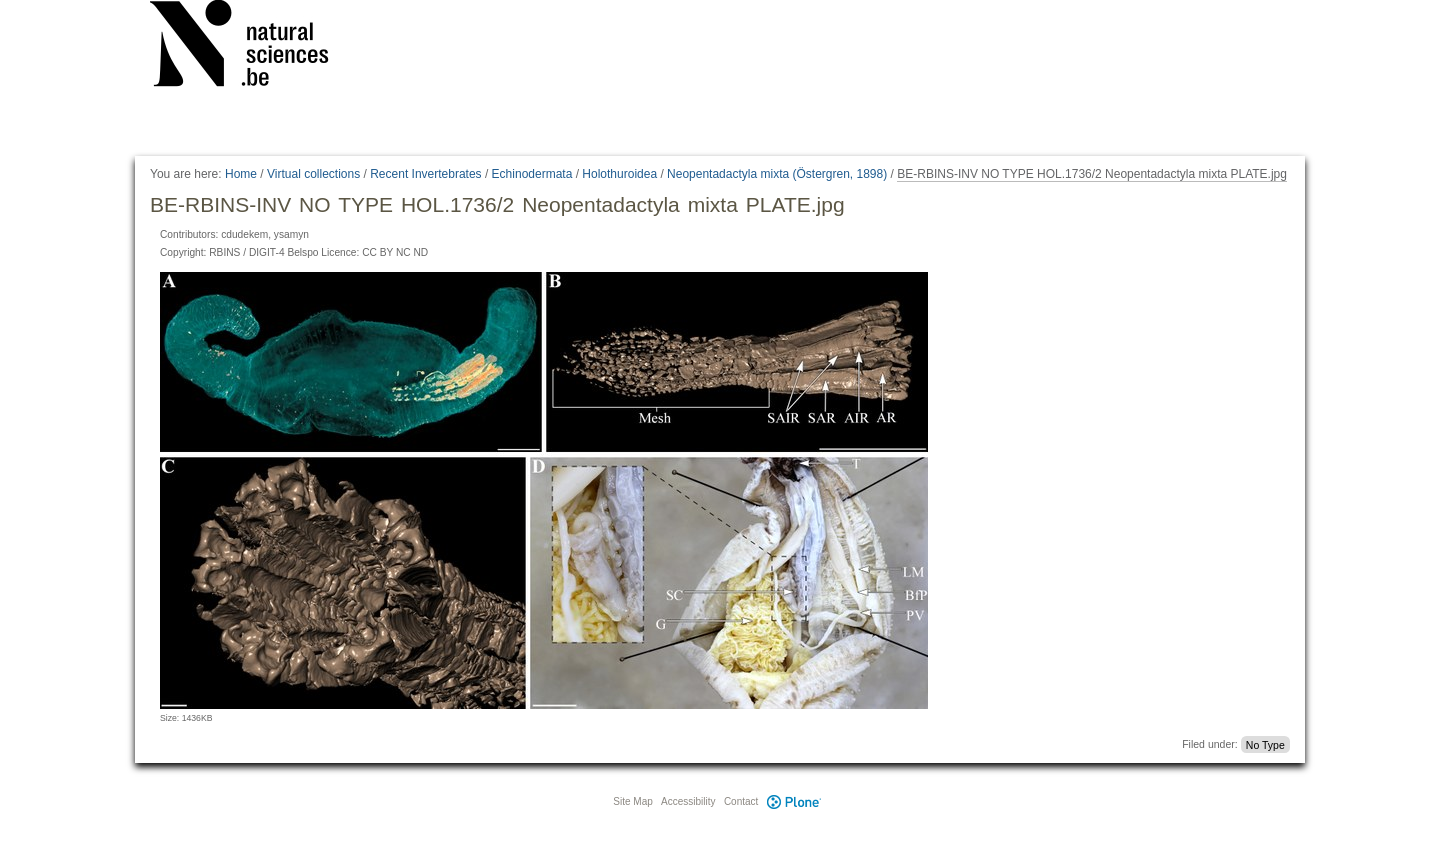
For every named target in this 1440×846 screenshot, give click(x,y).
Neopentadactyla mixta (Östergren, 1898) (777, 174)
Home (241, 174)
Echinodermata (532, 174)
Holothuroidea (619, 174)
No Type (1265, 744)
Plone (794, 801)
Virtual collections (313, 174)
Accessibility (688, 801)
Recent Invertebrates (425, 174)
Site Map (632, 801)
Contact (741, 801)
